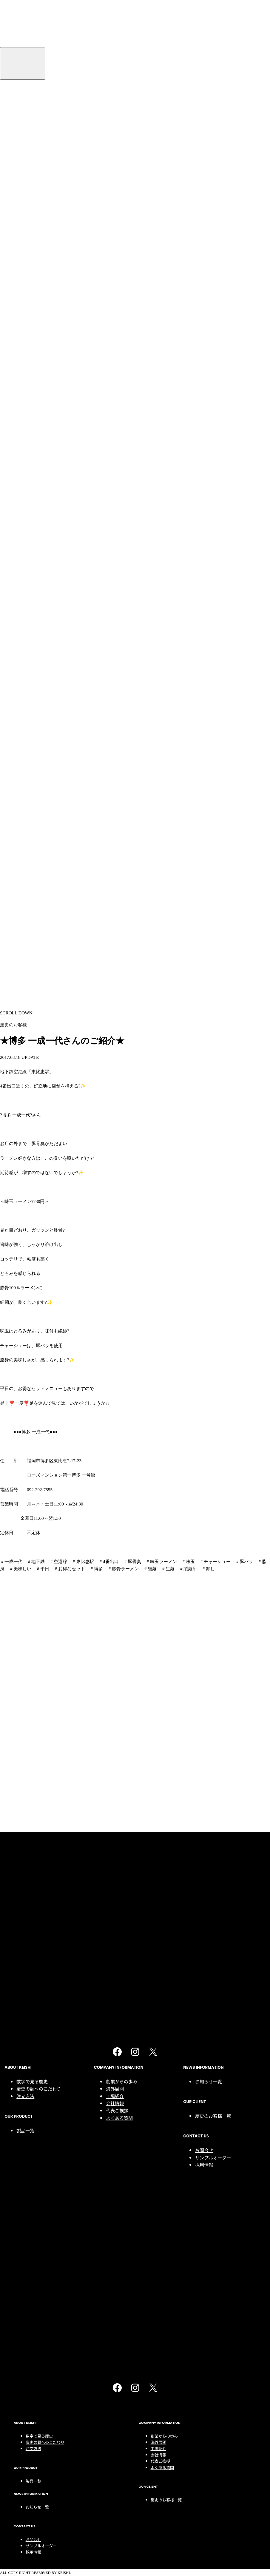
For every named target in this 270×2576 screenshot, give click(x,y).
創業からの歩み (121, 329)
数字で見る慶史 (32, 329)
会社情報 (115, 350)
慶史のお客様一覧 (213, 363)
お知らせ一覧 (208, 329)
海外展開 (115, 336)
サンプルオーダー (213, 405)
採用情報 (204, 412)
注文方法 (25, 343)
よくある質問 (119, 365)
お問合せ (204, 397)
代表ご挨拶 (117, 358)
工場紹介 (115, 343)
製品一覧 (25, 377)
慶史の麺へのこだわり (38, 336)
